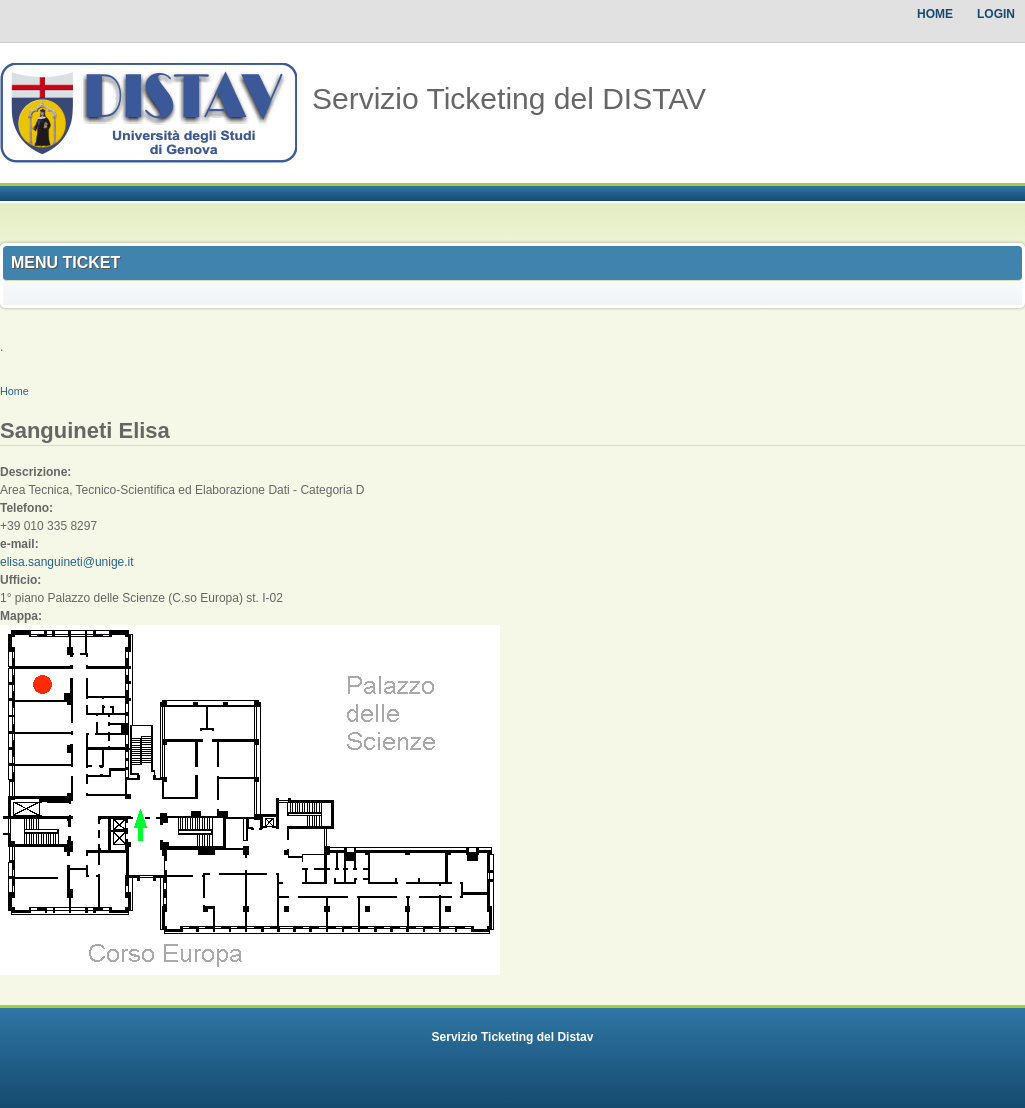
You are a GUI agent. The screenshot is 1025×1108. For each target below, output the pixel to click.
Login (996, 14)
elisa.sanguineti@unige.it (67, 562)
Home (935, 14)
